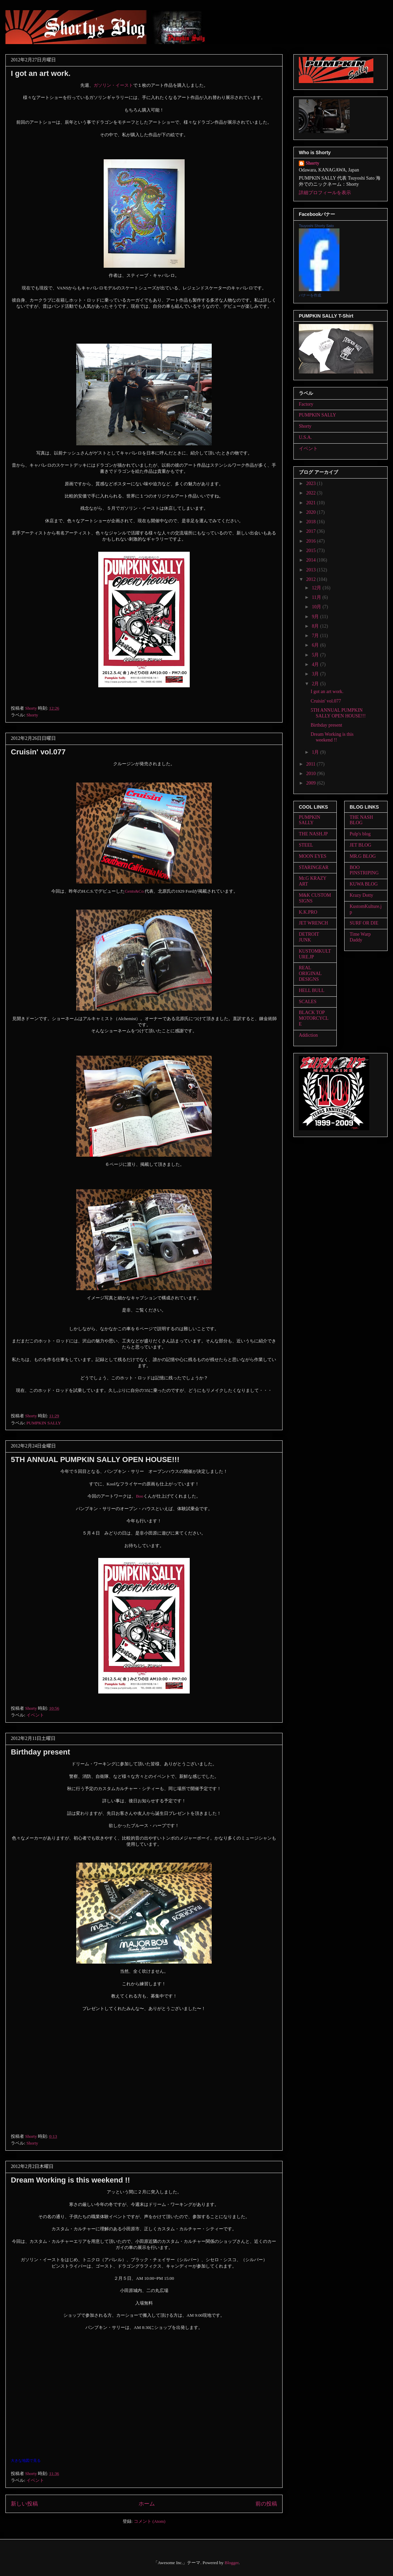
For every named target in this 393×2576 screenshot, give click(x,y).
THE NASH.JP (313, 833)
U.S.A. (305, 437)
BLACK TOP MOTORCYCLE (314, 1018)
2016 (311, 541)
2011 (311, 764)
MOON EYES (312, 856)
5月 (316, 654)
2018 (311, 521)
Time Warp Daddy (360, 937)
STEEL (306, 845)
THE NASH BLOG (361, 820)
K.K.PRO (308, 912)
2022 (311, 492)
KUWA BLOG (364, 884)
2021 (311, 502)
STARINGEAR (314, 867)
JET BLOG (360, 845)
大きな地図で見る (26, 2460)
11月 (317, 597)
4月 (316, 664)
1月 (316, 752)
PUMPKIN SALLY (43, 1422)
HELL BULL (311, 990)
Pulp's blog (360, 833)
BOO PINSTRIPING (364, 870)
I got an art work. (40, 73)
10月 (317, 606)
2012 (311, 579)
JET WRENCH (313, 923)
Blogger (232, 2562)
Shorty (32, 714)
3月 (316, 673)
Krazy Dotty (361, 895)
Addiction (308, 1035)
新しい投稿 (24, 2504)
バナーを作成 (310, 295)
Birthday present (40, 1752)
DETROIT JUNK (309, 937)
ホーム (147, 2504)
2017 (311, 531)
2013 (311, 569)
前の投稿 (266, 2504)
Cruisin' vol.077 (38, 752)
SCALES (307, 1001)
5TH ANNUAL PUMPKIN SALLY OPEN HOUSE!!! (95, 1459)
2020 (311, 512)
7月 (316, 635)
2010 (311, 773)
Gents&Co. (135, 891)
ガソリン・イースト (113, 85)
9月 (316, 616)
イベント (35, 1715)
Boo (139, 1496)
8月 (316, 626)
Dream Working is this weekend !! (70, 2180)
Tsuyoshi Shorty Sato (316, 226)
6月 (316, 645)
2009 (311, 783)
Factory (306, 404)
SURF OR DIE (364, 923)
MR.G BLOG (363, 856)
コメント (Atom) (150, 2521)
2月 (316, 683)
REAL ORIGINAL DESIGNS (310, 973)
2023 (311, 483)
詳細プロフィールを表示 (325, 192)
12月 (317, 587)
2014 (311, 560)
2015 (311, 550)
